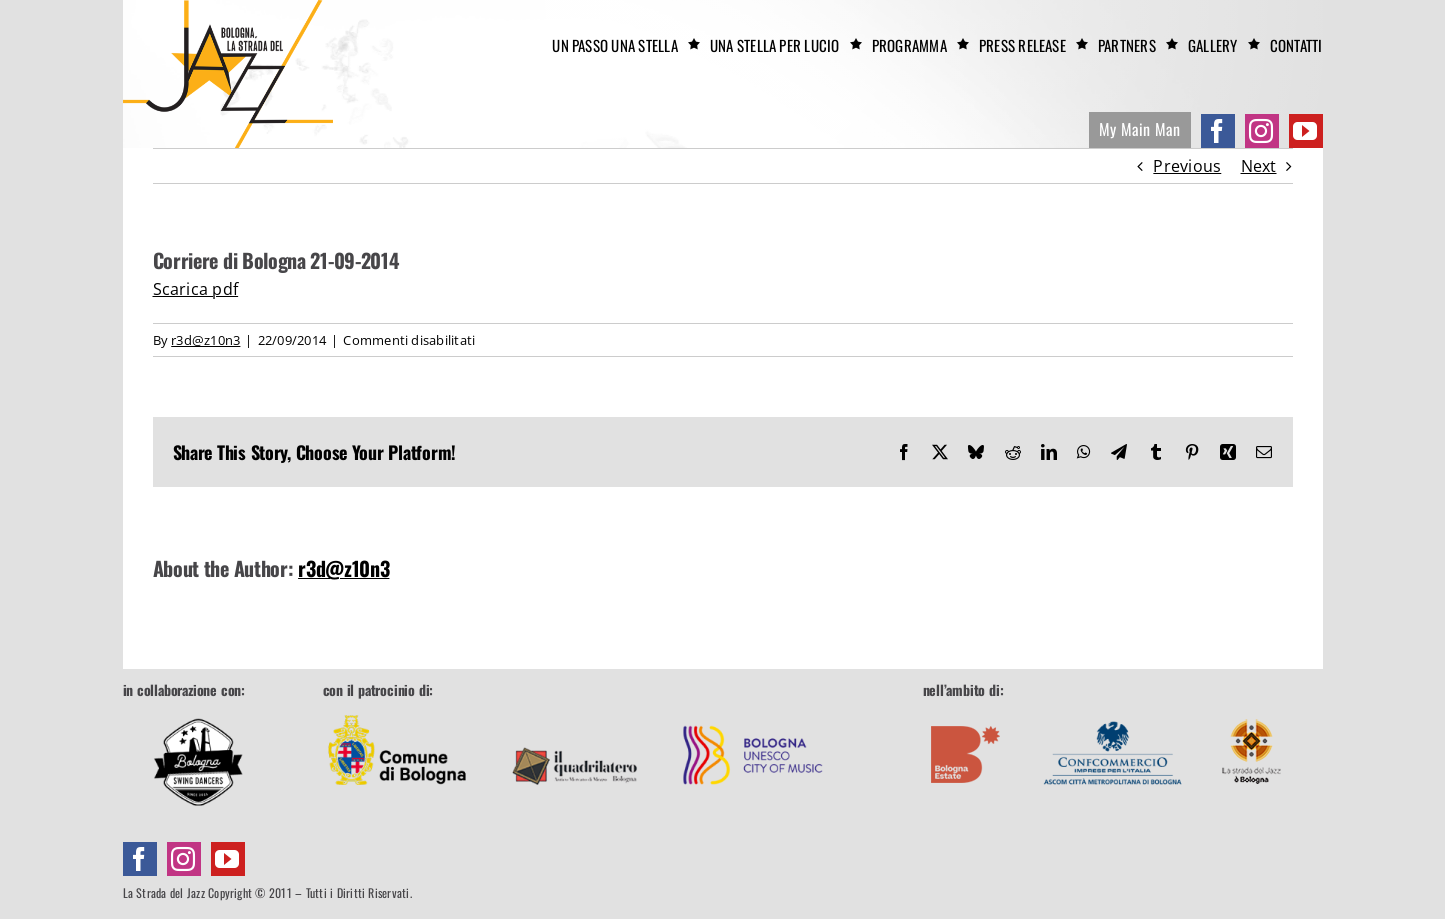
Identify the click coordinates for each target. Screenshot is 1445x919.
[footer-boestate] (966, 710)
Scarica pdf (196, 289)
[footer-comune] (397, 710)
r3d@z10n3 (205, 340)
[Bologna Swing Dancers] (198, 762)
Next (1259, 166)
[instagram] (1262, 131)
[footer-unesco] (753, 710)
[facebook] (1218, 131)
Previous (1187, 166)
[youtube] (1306, 131)
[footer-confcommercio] (1113, 710)
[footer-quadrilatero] (575, 710)
